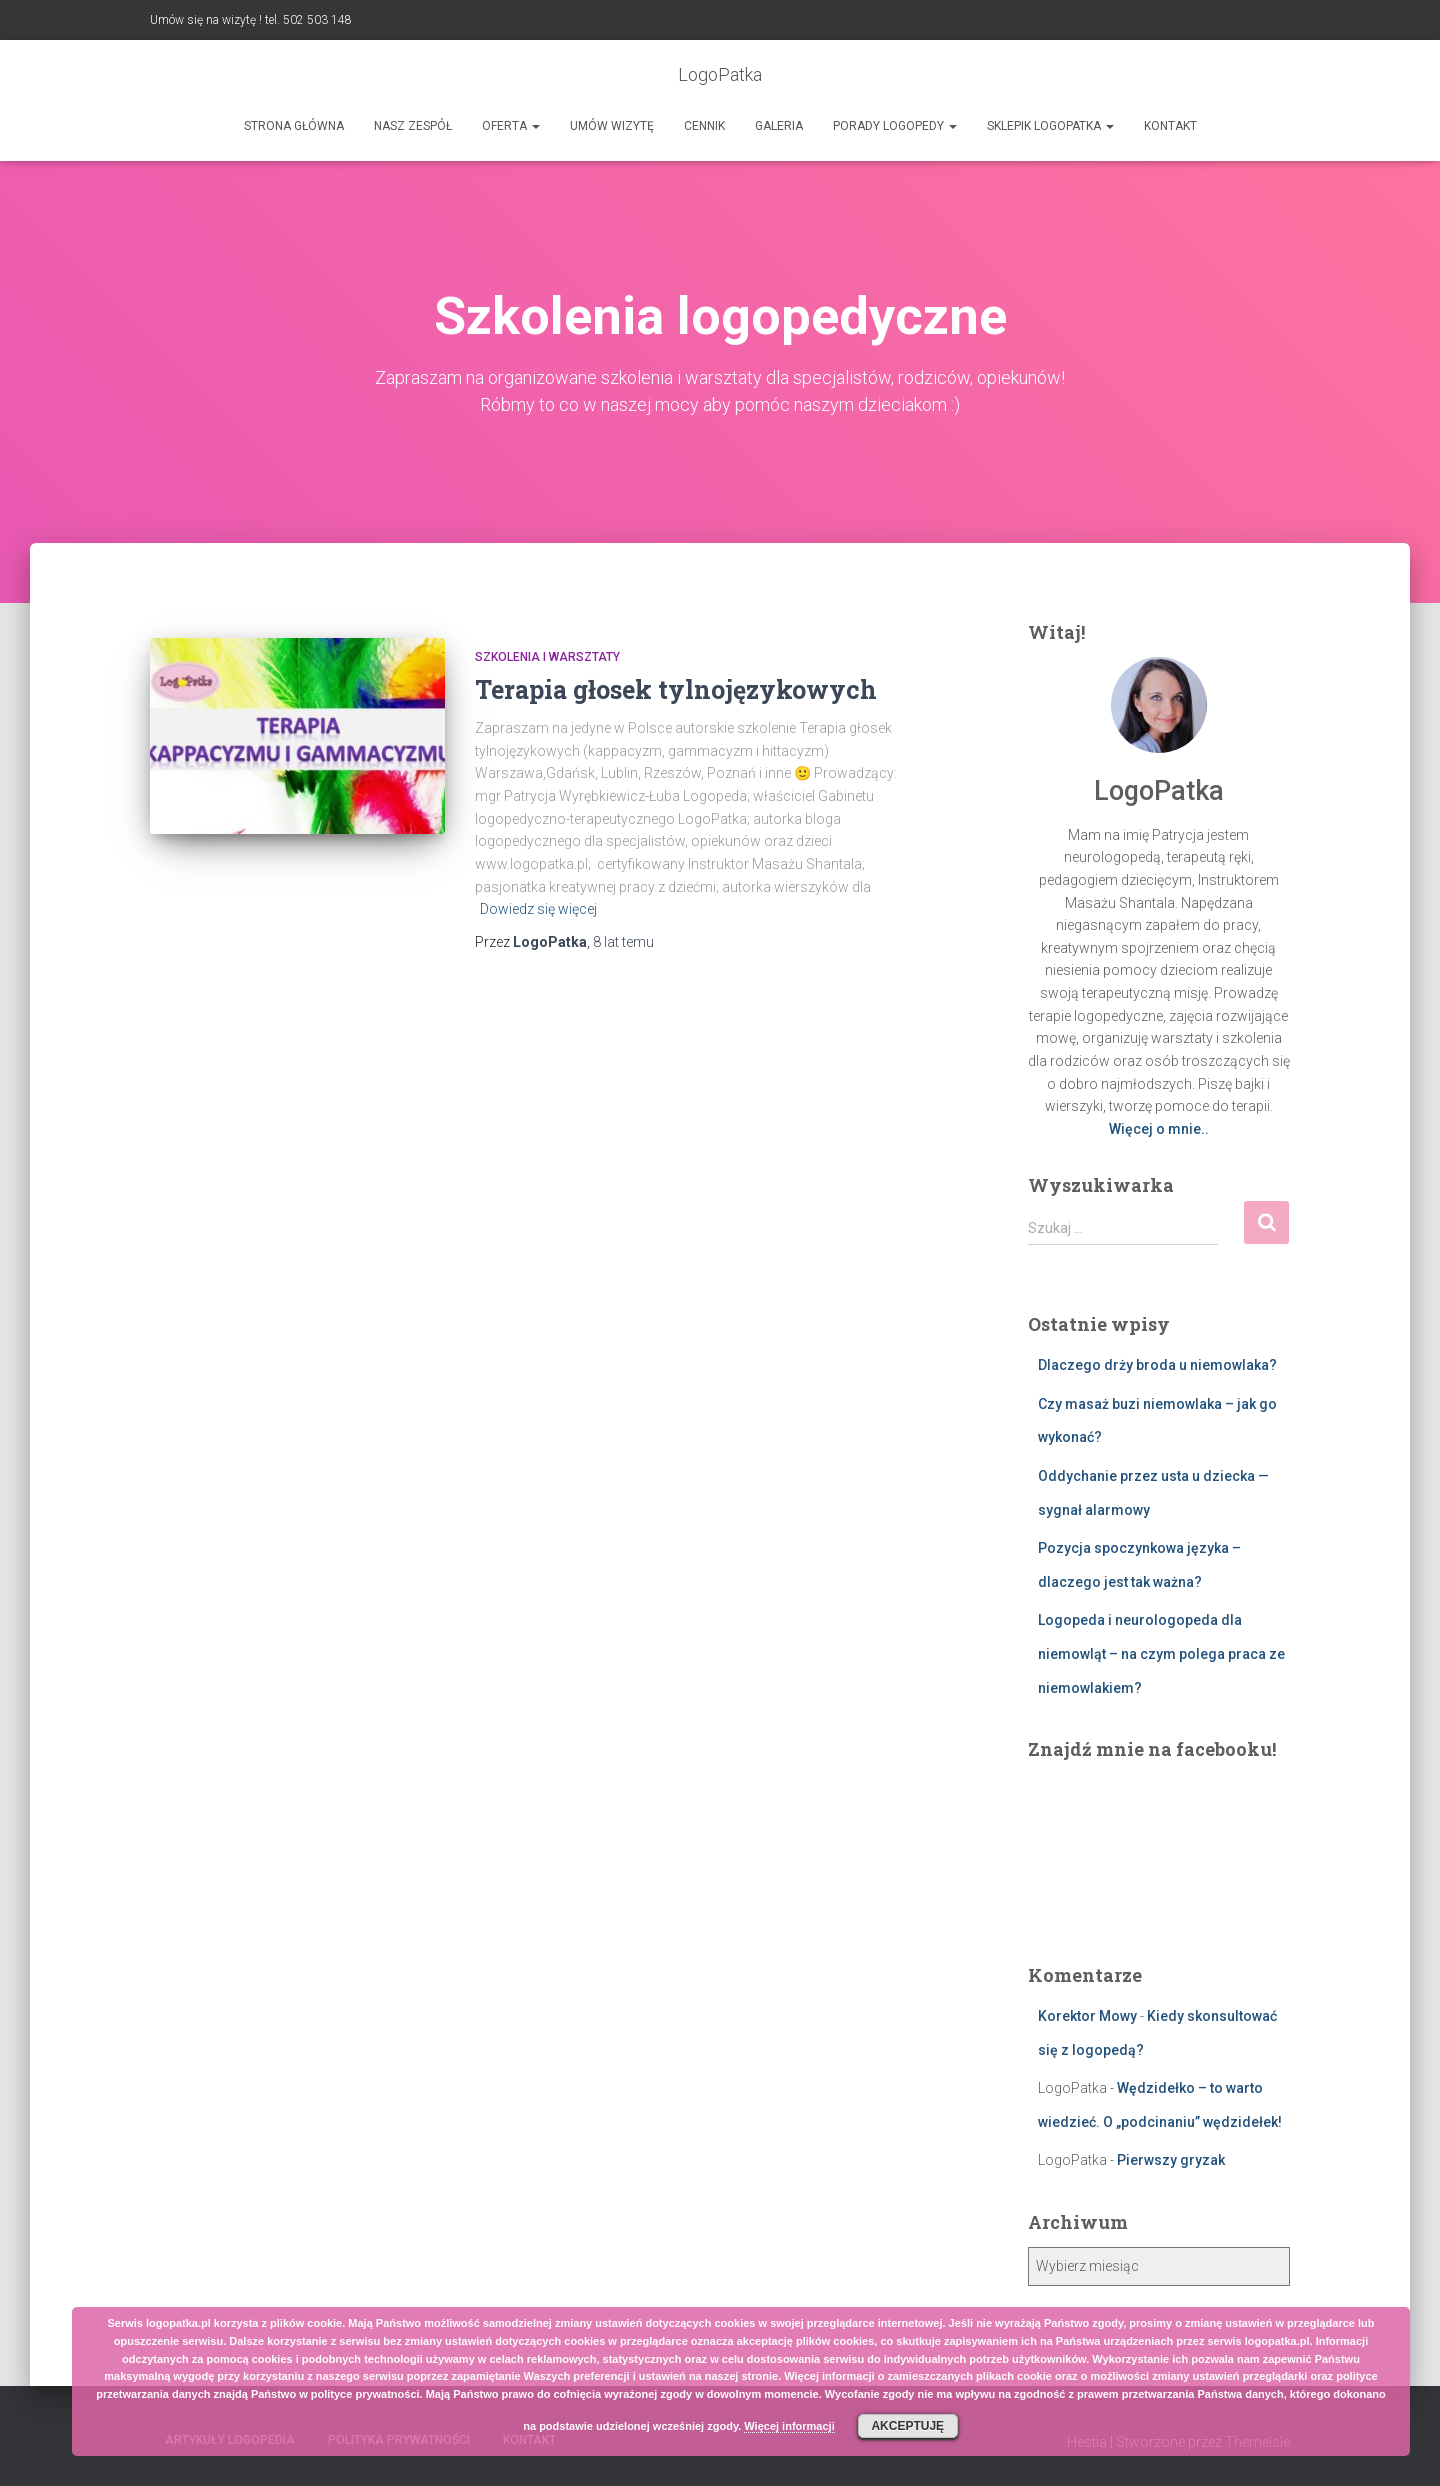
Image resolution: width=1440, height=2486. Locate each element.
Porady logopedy (895, 126)
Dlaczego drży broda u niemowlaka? (1157, 1365)
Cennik (704, 126)
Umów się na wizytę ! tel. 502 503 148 (251, 20)
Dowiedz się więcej (538, 909)
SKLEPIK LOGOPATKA (1050, 126)
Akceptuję (907, 2426)
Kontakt (1170, 126)
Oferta (511, 126)
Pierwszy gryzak (1171, 2160)
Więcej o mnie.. (1159, 1129)
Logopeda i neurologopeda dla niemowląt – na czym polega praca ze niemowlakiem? (1161, 1653)
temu (623, 942)
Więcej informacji (789, 2426)
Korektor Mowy (1087, 2016)
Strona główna (294, 126)
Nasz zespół (413, 126)
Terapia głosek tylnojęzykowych (676, 689)
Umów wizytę (612, 126)
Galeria (779, 126)
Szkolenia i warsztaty (547, 657)
